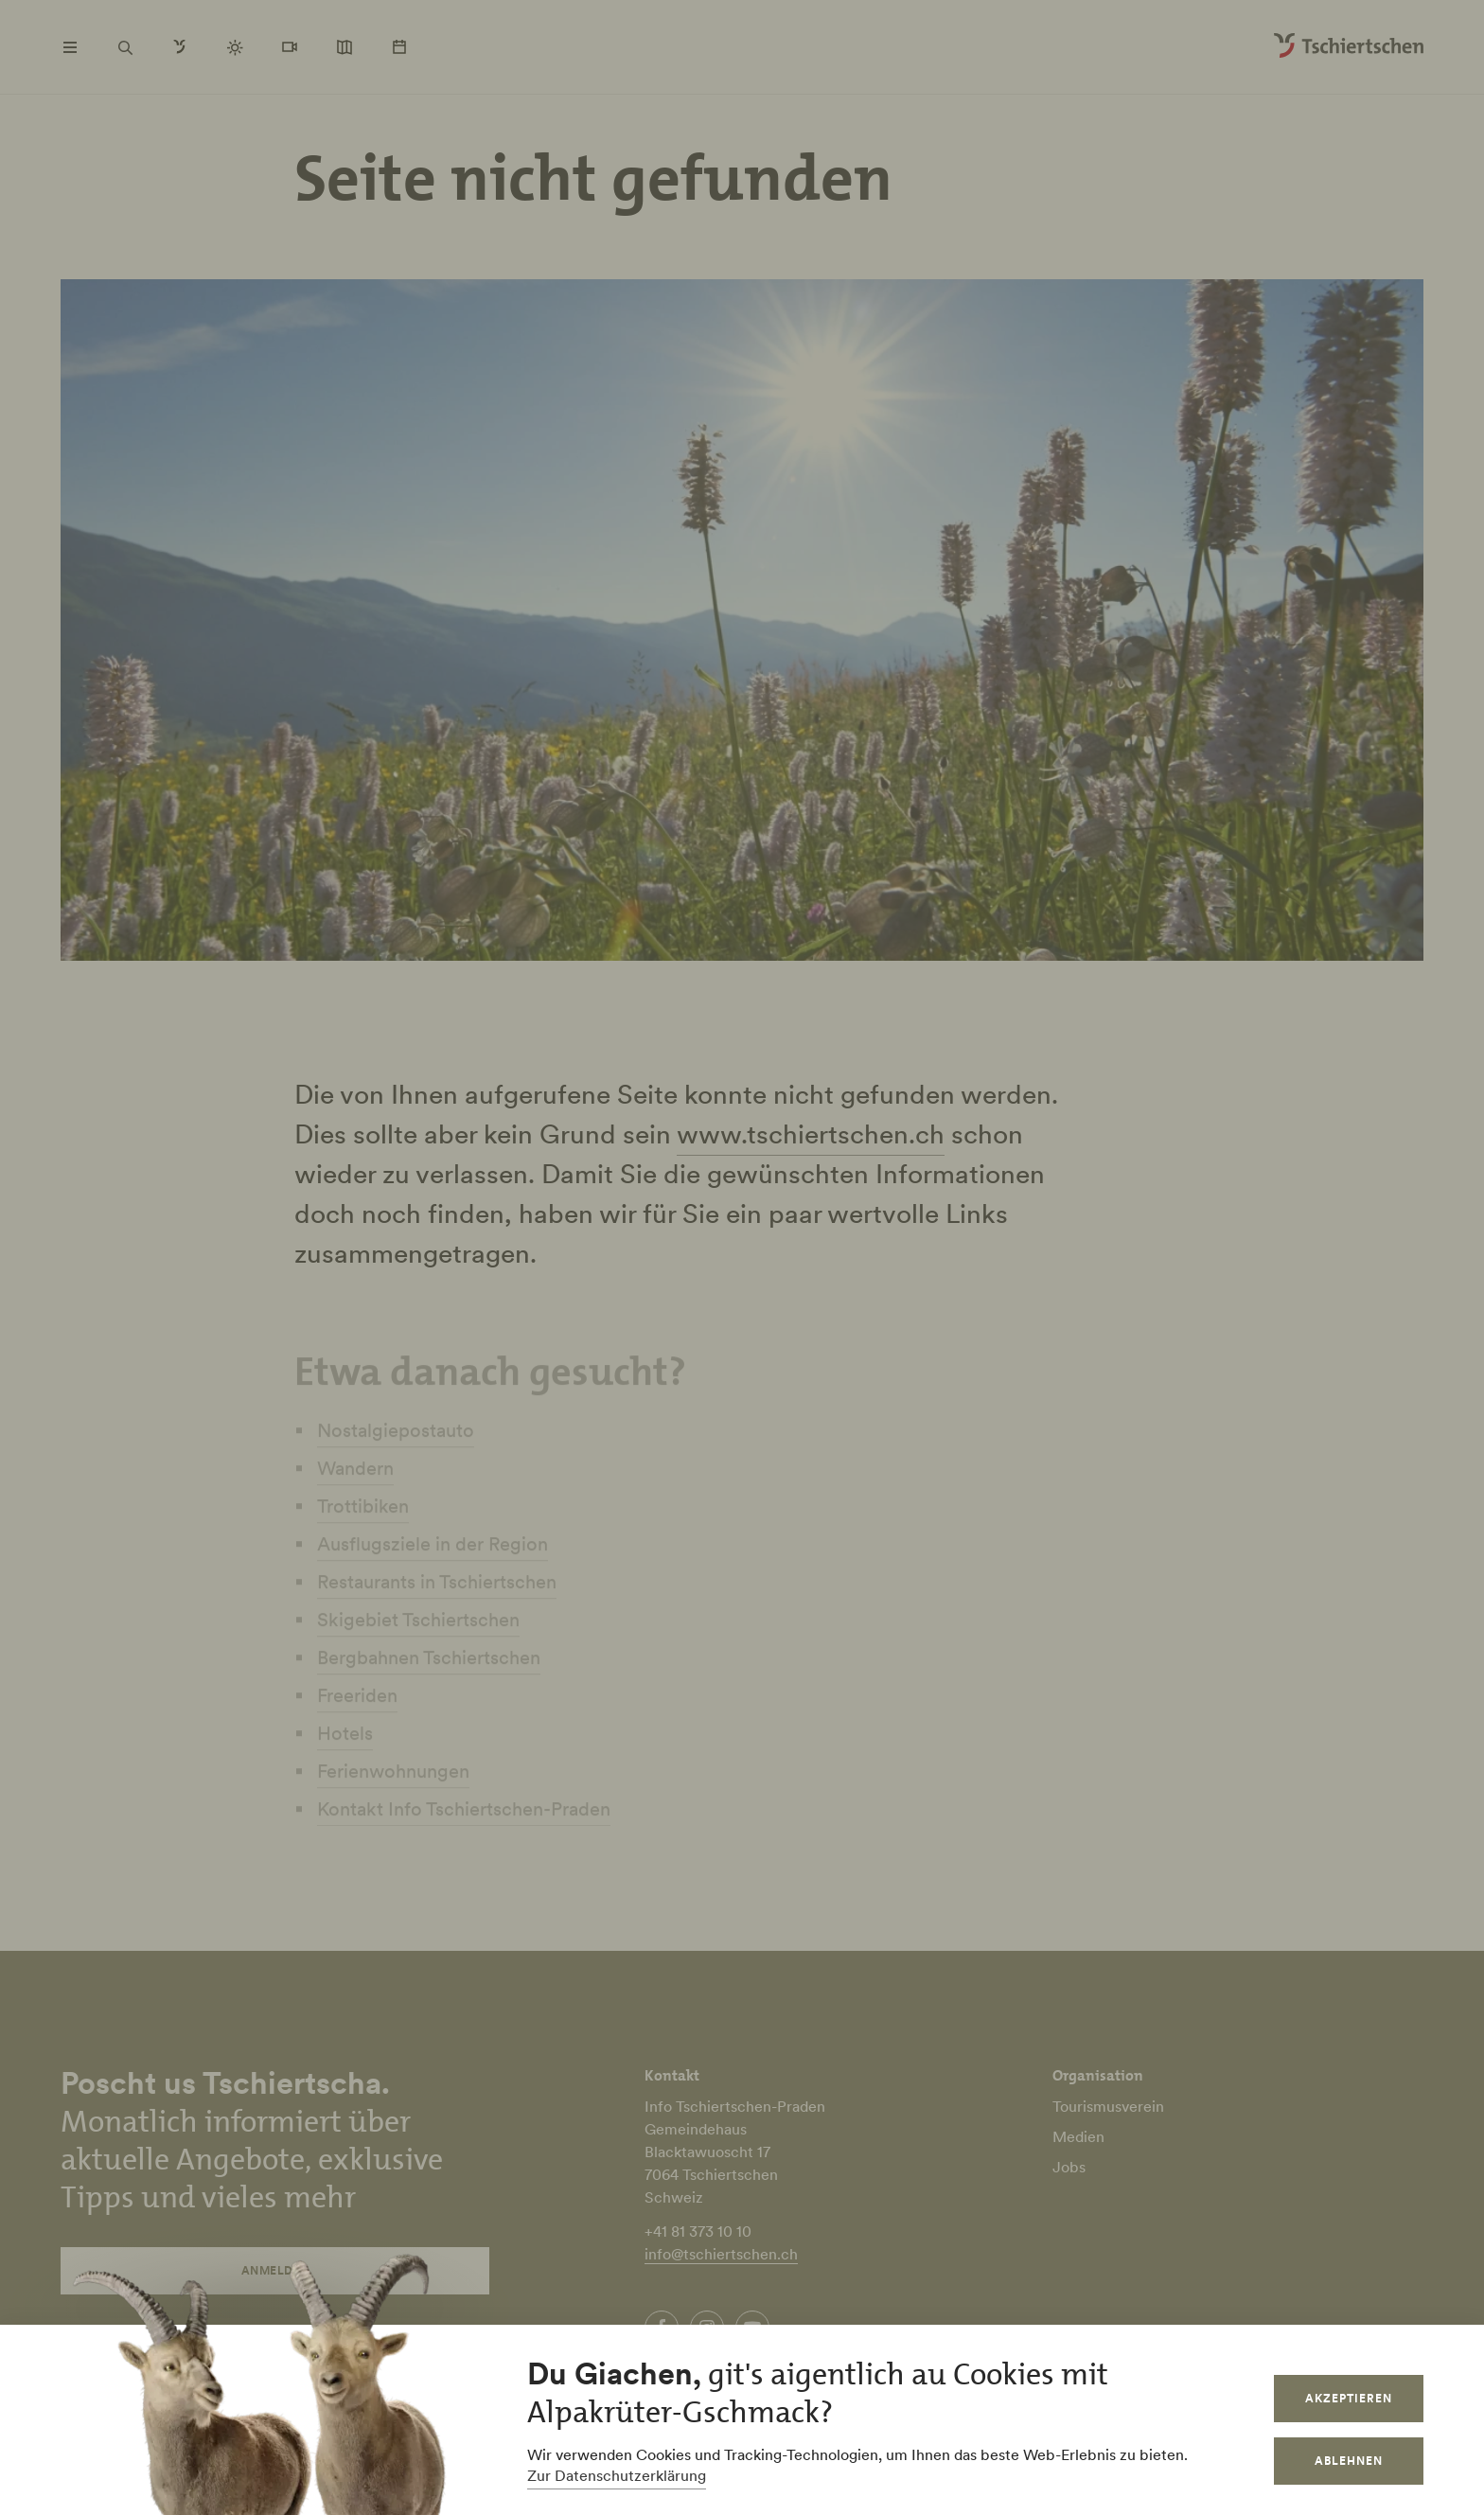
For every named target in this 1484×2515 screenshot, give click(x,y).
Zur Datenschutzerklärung (616, 2475)
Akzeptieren (1348, 2398)
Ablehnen (1349, 2460)
